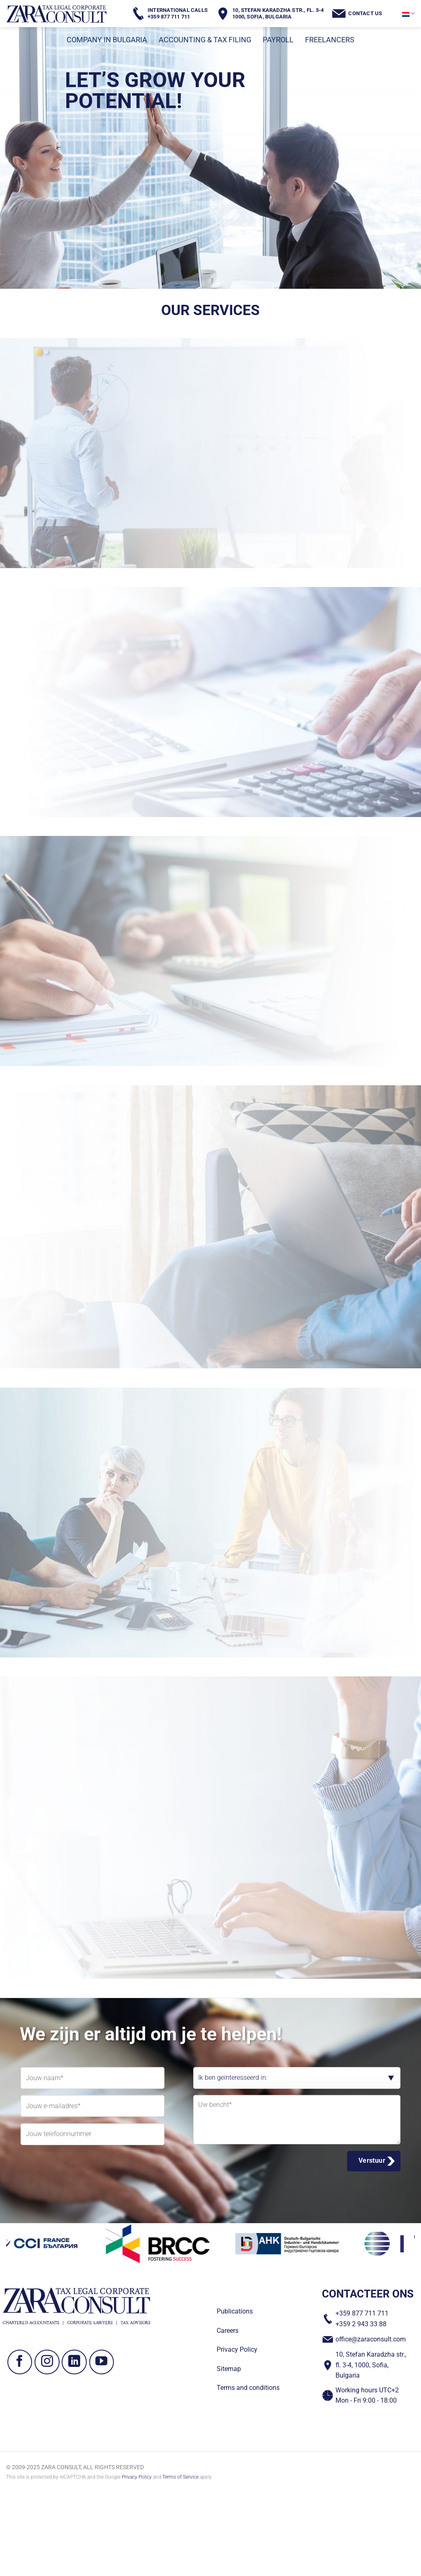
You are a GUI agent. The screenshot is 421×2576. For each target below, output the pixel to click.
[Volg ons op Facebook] (19, 2362)
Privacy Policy (137, 2477)
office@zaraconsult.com (370, 2339)
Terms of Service (180, 2477)
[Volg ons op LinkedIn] (74, 2362)
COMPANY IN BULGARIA (107, 39)
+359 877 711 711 (362, 2313)
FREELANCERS (329, 39)
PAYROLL (278, 39)
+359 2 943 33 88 (360, 2324)
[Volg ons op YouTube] (101, 2362)
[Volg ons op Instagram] (47, 2362)
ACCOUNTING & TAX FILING (205, 39)
